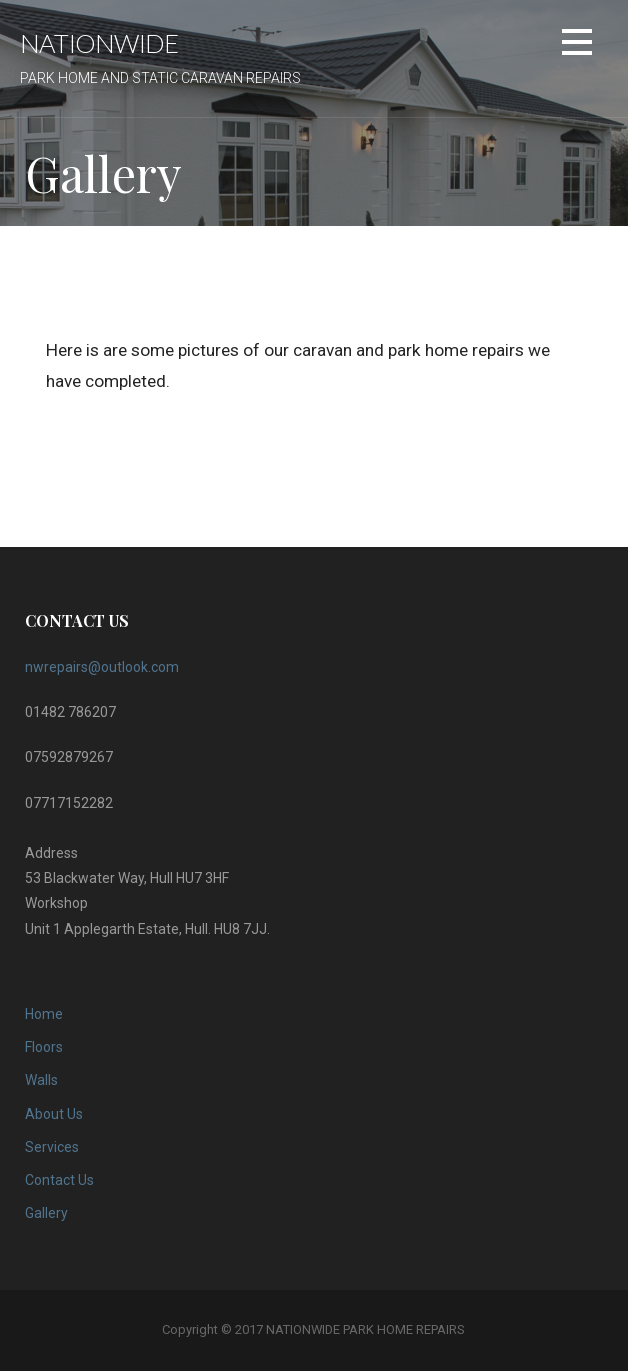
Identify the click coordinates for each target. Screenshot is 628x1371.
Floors (44, 1047)
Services (52, 1147)
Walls (41, 1080)
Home (44, 1014)
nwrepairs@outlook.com (102, 667)
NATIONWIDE (99, 43)
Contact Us (59, 1180)
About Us (54, 1114)
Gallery (46, 1213)
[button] (577, 45)
